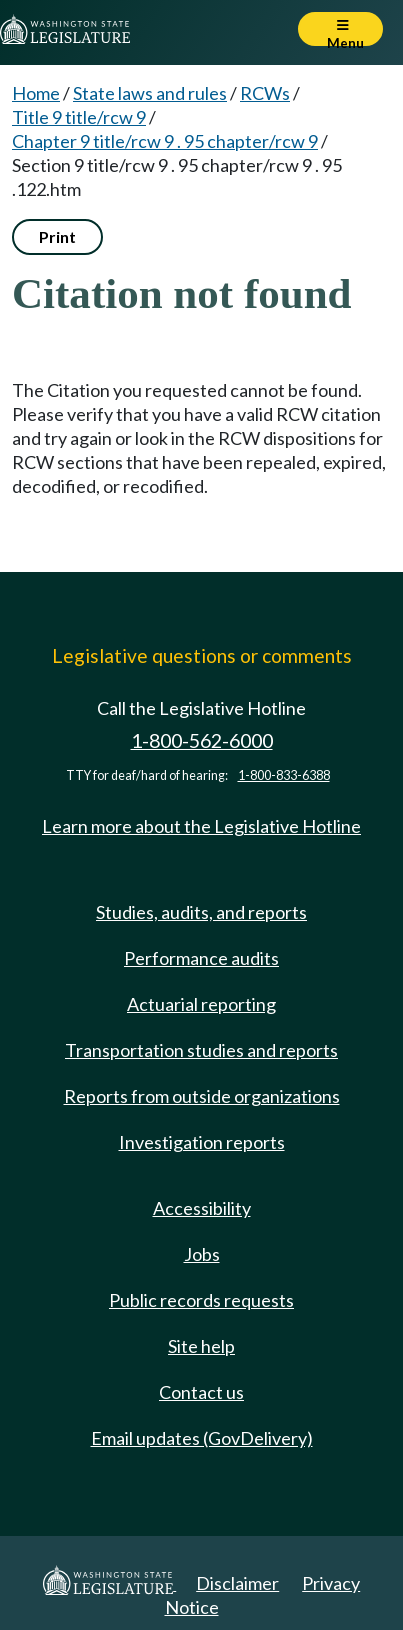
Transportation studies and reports (201, 1050)
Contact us (201, 1392)
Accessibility (202, 1208)
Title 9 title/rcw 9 (79, 117)
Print (57, 236)
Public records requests (201, 1300)
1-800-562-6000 (202, 740)
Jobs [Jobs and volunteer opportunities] (202, 1254)
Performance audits (201, 958)
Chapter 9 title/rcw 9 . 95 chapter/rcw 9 (165, 141)
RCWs (265, 93)
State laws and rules (150, 93)
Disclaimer (237, 1583)
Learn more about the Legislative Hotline (201, 826)
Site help (201, 1346)
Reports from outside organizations (202, 1096)
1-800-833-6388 (284, 775)
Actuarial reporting (201, 1004)
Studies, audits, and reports (201, 912)
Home (36, 93)
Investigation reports (202, 1142)
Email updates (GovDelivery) (202, 1438)
